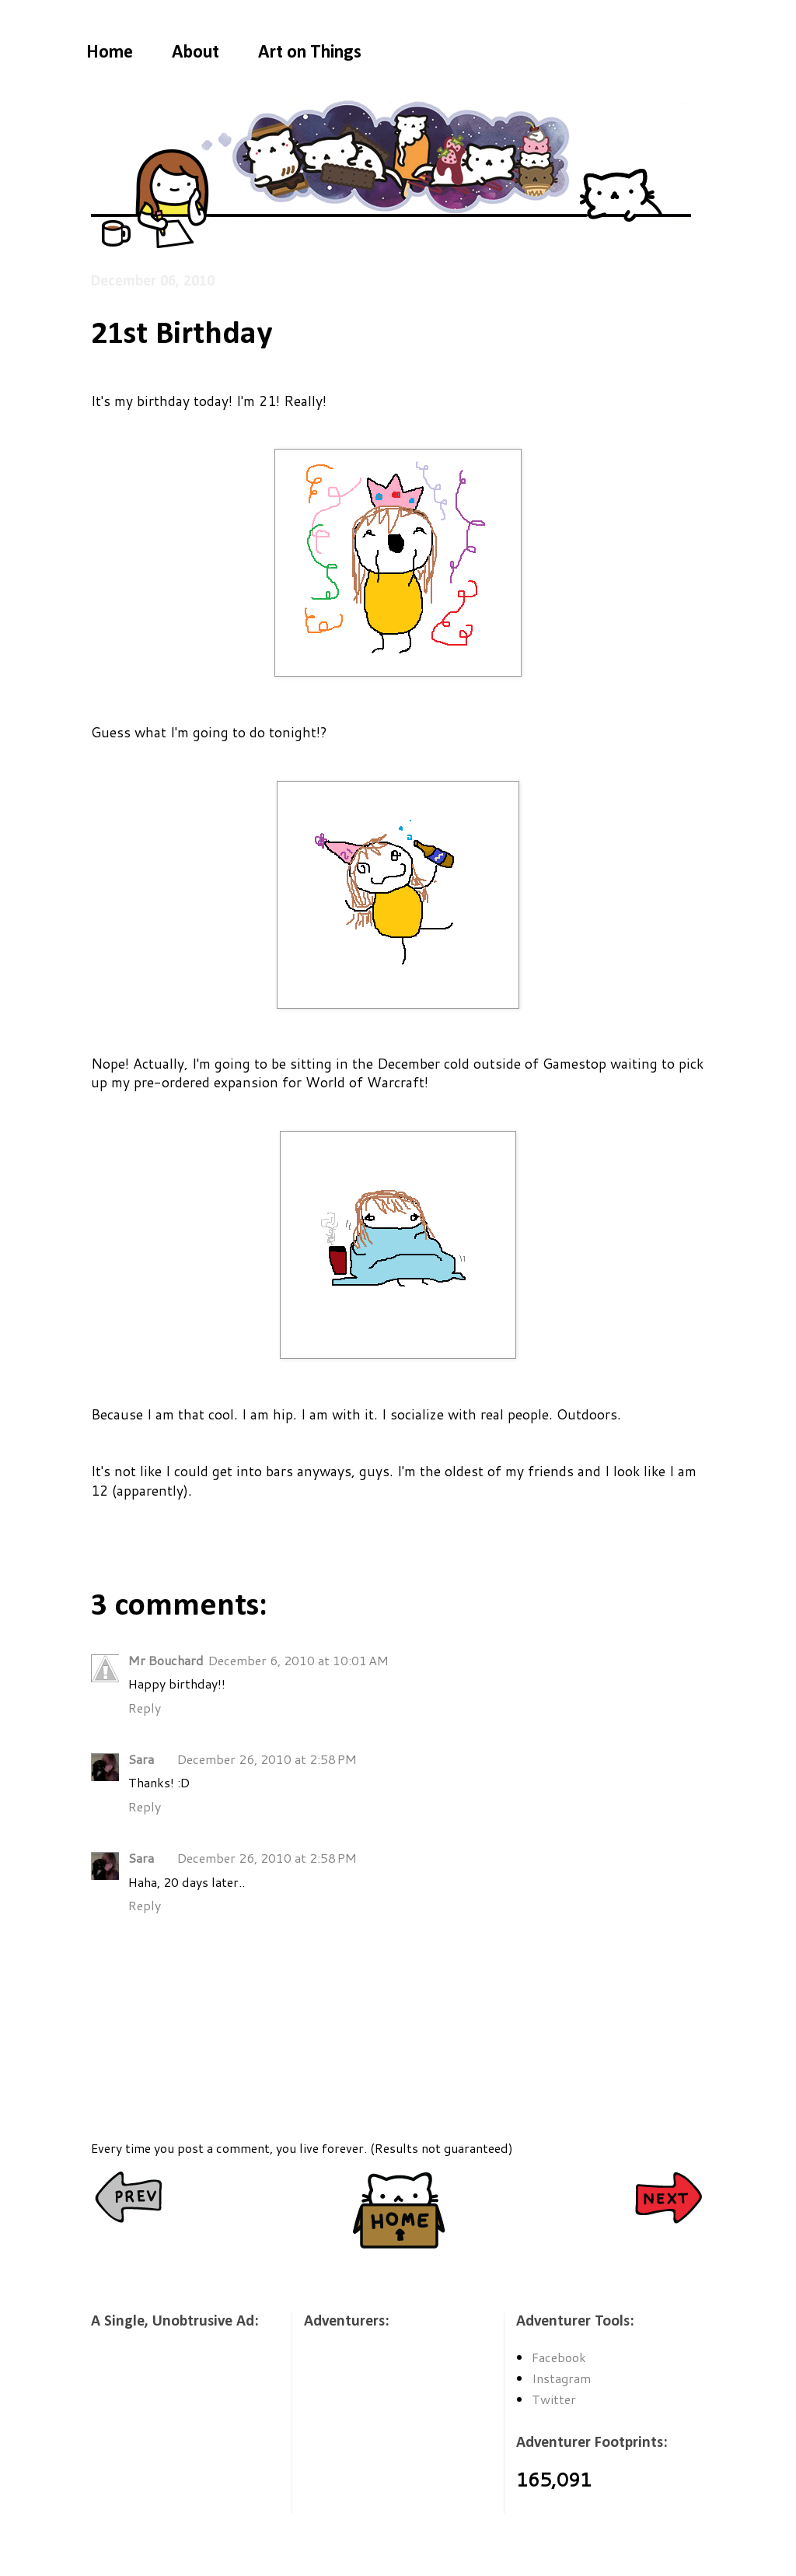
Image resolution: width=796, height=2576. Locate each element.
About (195, 53)
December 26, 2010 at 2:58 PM (267, 1759)
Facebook (559, 2357)
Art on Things (309, 53)
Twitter (554, 2399)
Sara (141, 1759)
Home (109, 53)
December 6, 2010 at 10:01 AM (298, 1660)
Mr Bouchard (166, 1660)
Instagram (561, 2378)
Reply (144, 1708)
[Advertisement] (168, 2432)
